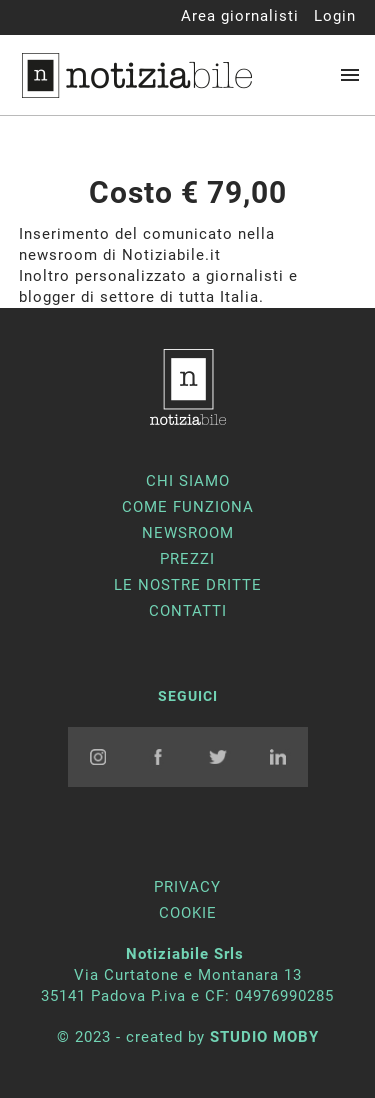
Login (335, 16)
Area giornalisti (240, 16)
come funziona (188, 507)
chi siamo (188, 481)
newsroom (188, 533)
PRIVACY (187, 887)
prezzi (187, 559)
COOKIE (188, 913)
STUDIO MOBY (264, 1037)
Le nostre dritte (188, 585)
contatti (188, 611)
